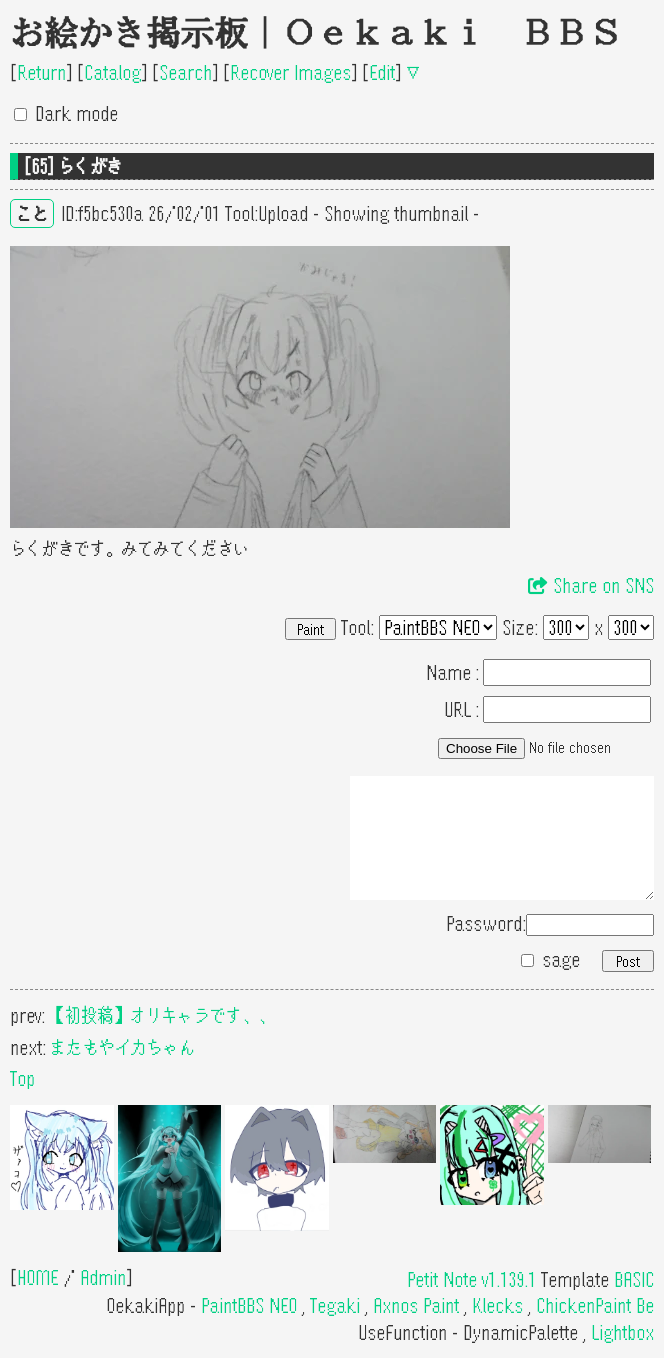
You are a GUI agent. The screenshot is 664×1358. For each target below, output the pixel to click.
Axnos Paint (416, 1305)
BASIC (634, 1279)
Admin (103, 1277)
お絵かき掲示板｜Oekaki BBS (316, 33)
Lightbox (622, 1332)
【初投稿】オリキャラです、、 (162, 1015)
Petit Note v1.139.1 (471, 1279)
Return (41, 72)
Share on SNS (591, 585)
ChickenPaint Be (595, 1305)
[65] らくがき (73, 166)
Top (22, 1078)
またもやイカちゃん (123, 1047)
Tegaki (335, 1305)
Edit (382, 72)
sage (561, 959)
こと (32, 213)
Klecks (497, 1305)
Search (185, 72)
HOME (37, 1277)
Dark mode (76, 113)
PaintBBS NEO (249, 1305)
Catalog (112, 72)
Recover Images (290, 72)
